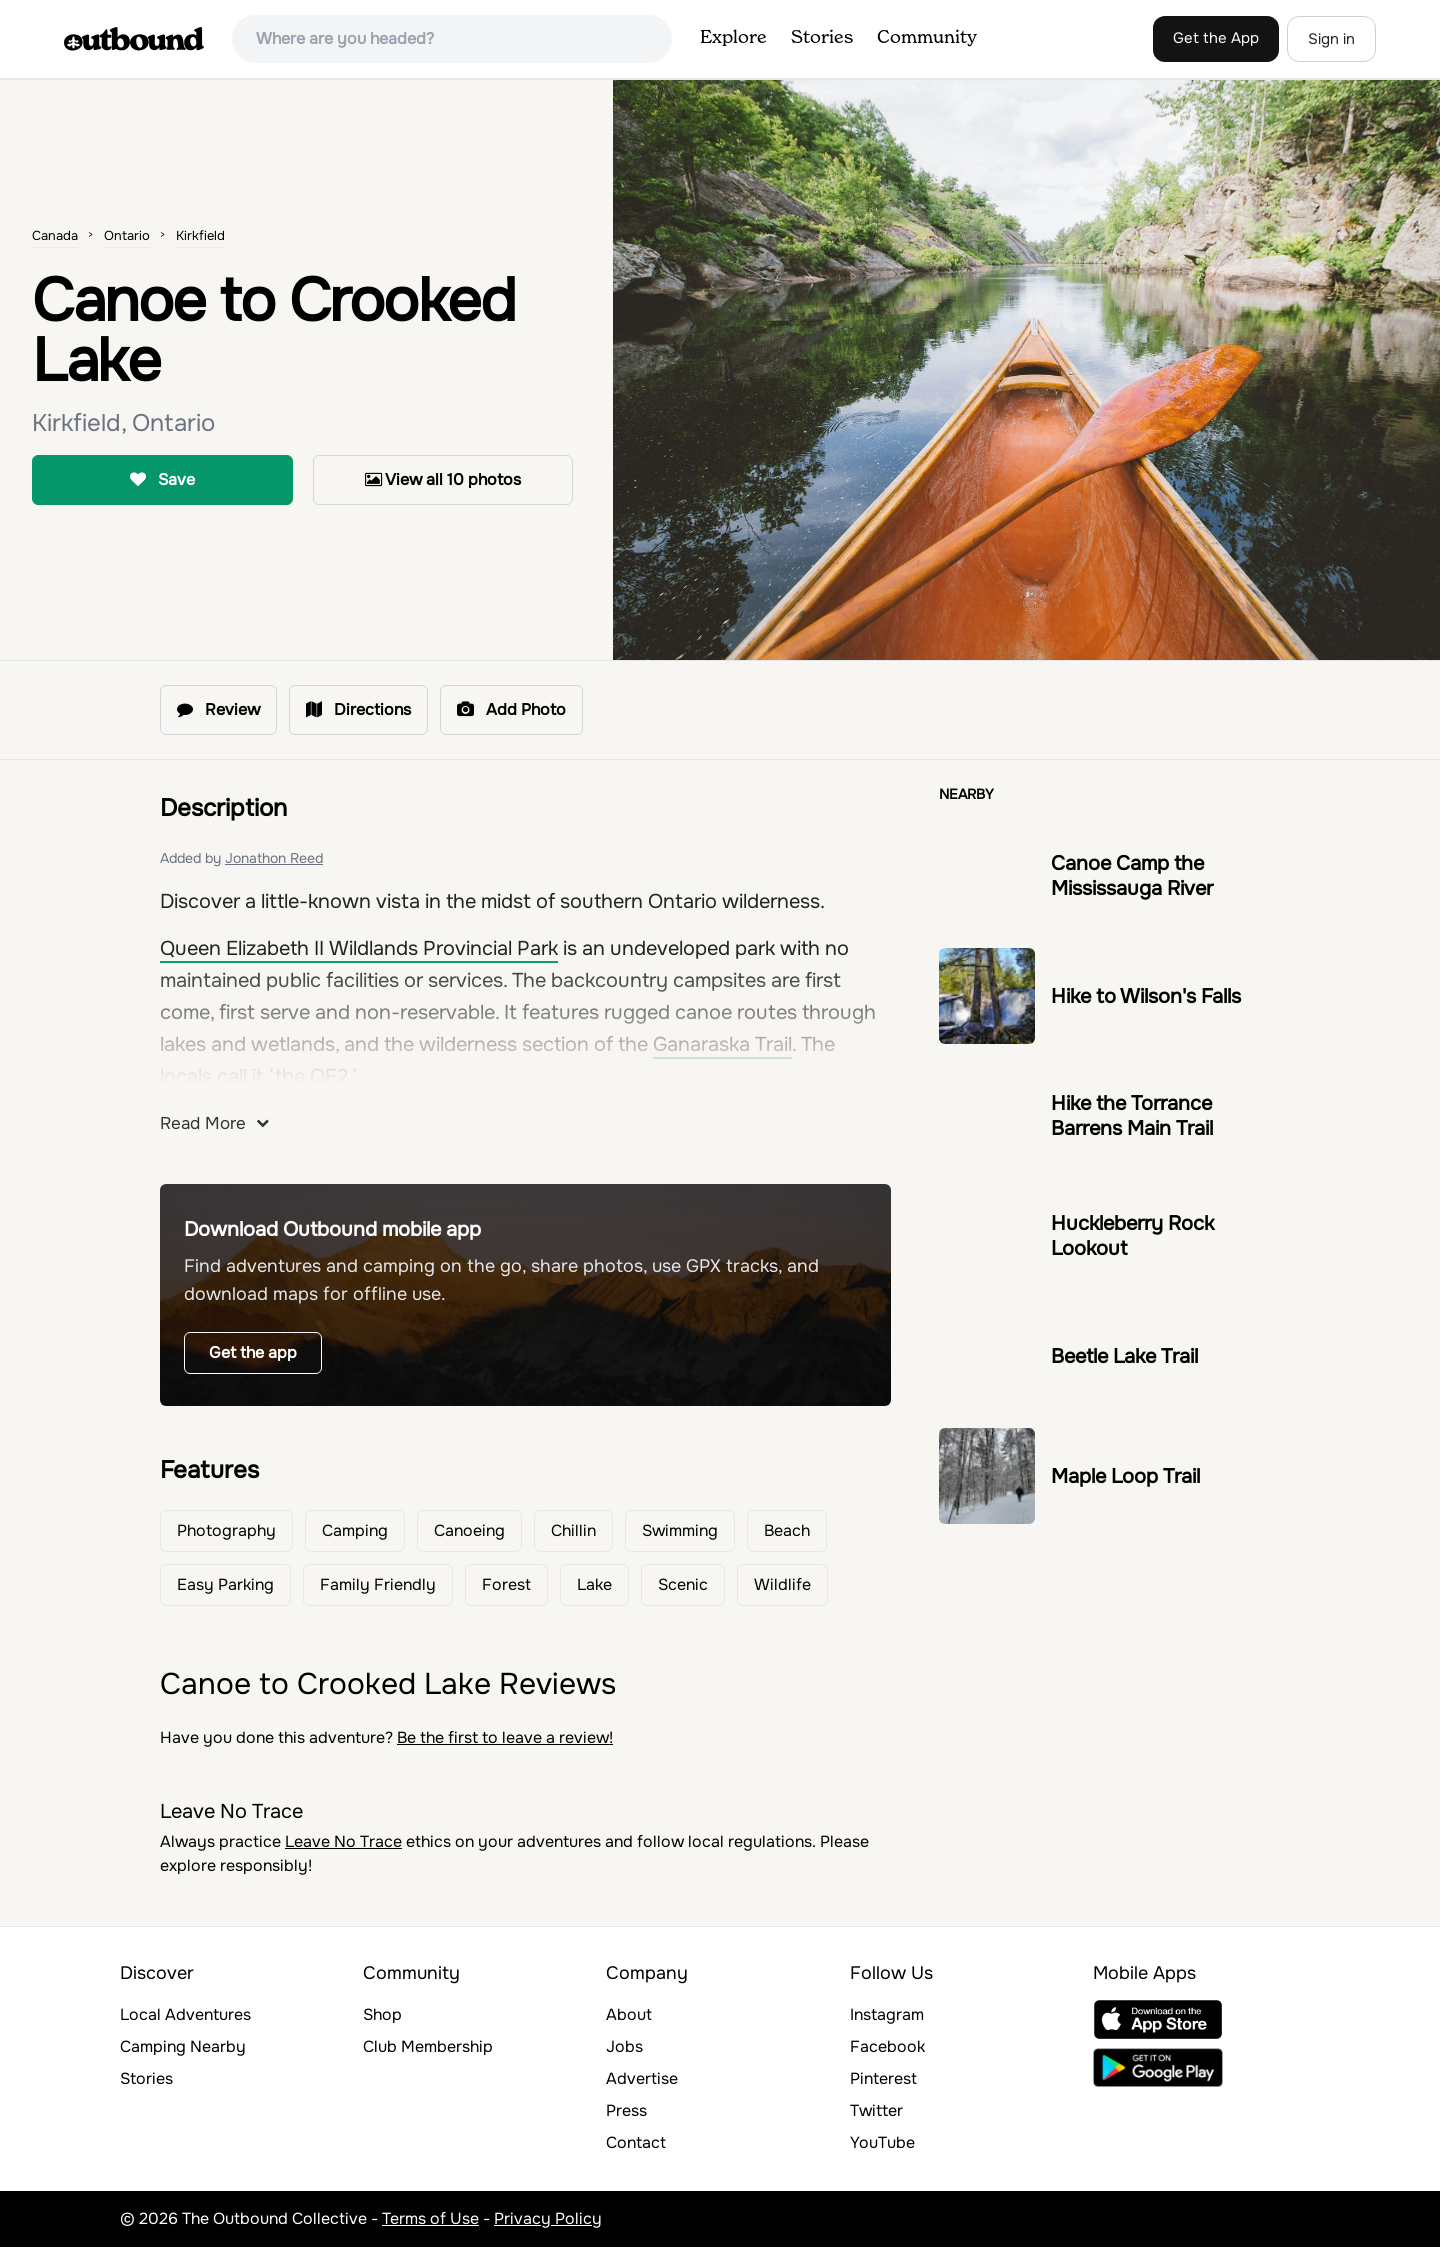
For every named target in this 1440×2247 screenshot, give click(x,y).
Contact (636, 2142)
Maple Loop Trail (1125, 1476)
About (629, 2014)
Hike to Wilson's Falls (1146, 996)
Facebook (887, 2046)
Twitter (876, 2110)
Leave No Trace (343, 1841)
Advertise (642, 2078)
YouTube (882, 2142)
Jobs (624, 2046)
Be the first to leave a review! (505, 1737)
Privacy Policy (548, 2218)
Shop (382, 2014)
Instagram (887, 2014)
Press (626, 2110)
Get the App (1216, 38)
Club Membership (428, 2046)
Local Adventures (185, 2014)
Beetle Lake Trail (1124, 1356)
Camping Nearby (183, 2046)
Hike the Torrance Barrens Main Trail (1132, 1116)
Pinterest (883, 2078)
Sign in (1331, 39)
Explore (733, 38)
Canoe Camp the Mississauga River (1132, 876)
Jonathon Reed (274, 858)
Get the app (253, 1352)
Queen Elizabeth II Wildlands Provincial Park (359, 948)
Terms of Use (430, 2218)
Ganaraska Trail (722, 1044)
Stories (822, 38)
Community (927, 38)
